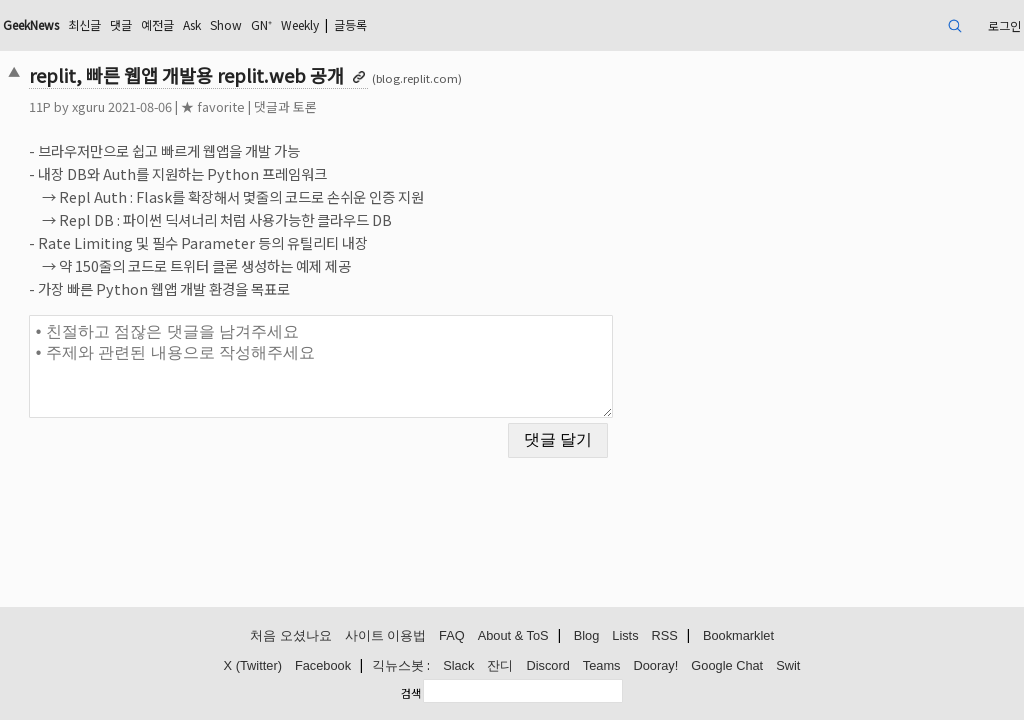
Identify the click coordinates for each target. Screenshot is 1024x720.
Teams (602, 666)
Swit (788, 666)
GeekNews (141, 24)
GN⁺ (410, 24)
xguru (185, 106)
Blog (587, 636)
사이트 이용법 (386, 636)
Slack (458, 666)
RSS (665, 636)
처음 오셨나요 (291, 636)
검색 (411, 693)
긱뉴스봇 (398, 666)
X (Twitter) (253, 666)
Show (369, 24)
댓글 (247, 24)
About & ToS (513, 636)
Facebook (323, 666)
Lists (625, 636)
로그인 (899, 24)
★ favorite (310, 106)
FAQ (452, 636)
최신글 (205, 24)
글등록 (518, 24)
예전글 (288, 24)
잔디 (500, 666)
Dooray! (656, 666)
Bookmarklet (738, 636)
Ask (329, 24)
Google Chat (727, 666)
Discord (547, 666)
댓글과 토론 (382, 106)
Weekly (457, 24)
